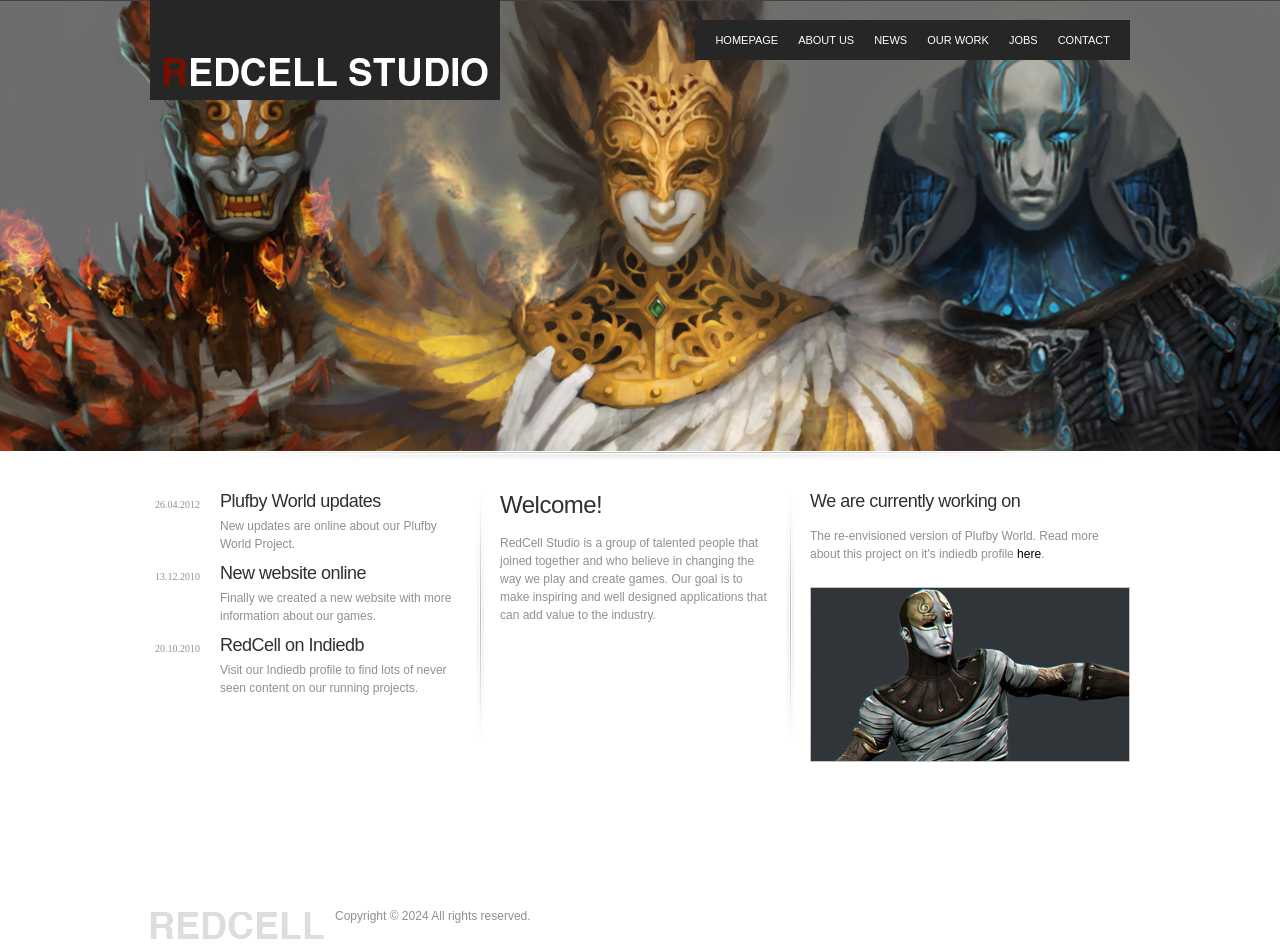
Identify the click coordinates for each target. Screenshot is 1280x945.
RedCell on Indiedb (292, 645)
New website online (293, 573)
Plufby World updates (300, 501)
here (1029, 554)
